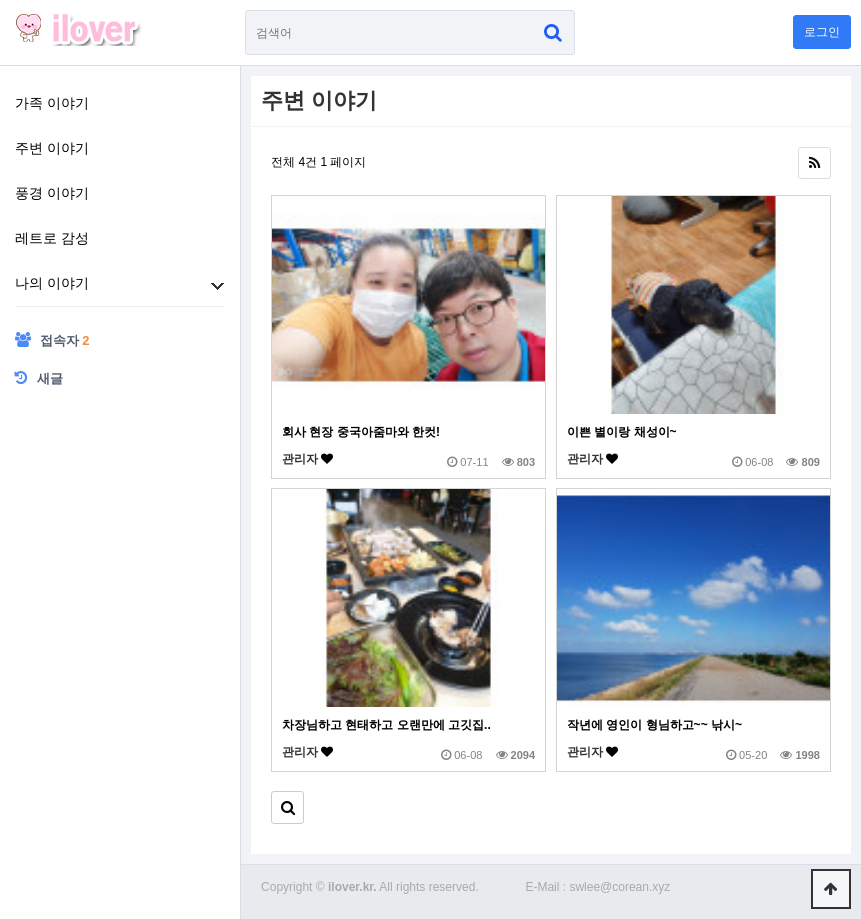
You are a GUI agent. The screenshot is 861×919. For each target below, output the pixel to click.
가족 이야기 (52, 103)
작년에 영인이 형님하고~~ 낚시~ (654, 725)
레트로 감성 (52, 238)
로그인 (822, 32)
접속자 (52, 340)
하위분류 (217, 286)
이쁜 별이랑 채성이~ (622, 432)
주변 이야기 (52, 148)
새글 (39, 378)
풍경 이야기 (52, 193)
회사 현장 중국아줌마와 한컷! (361, 432)
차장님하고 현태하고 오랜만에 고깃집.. (386, 725)
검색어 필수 (245, 10)
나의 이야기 (52, 283)
